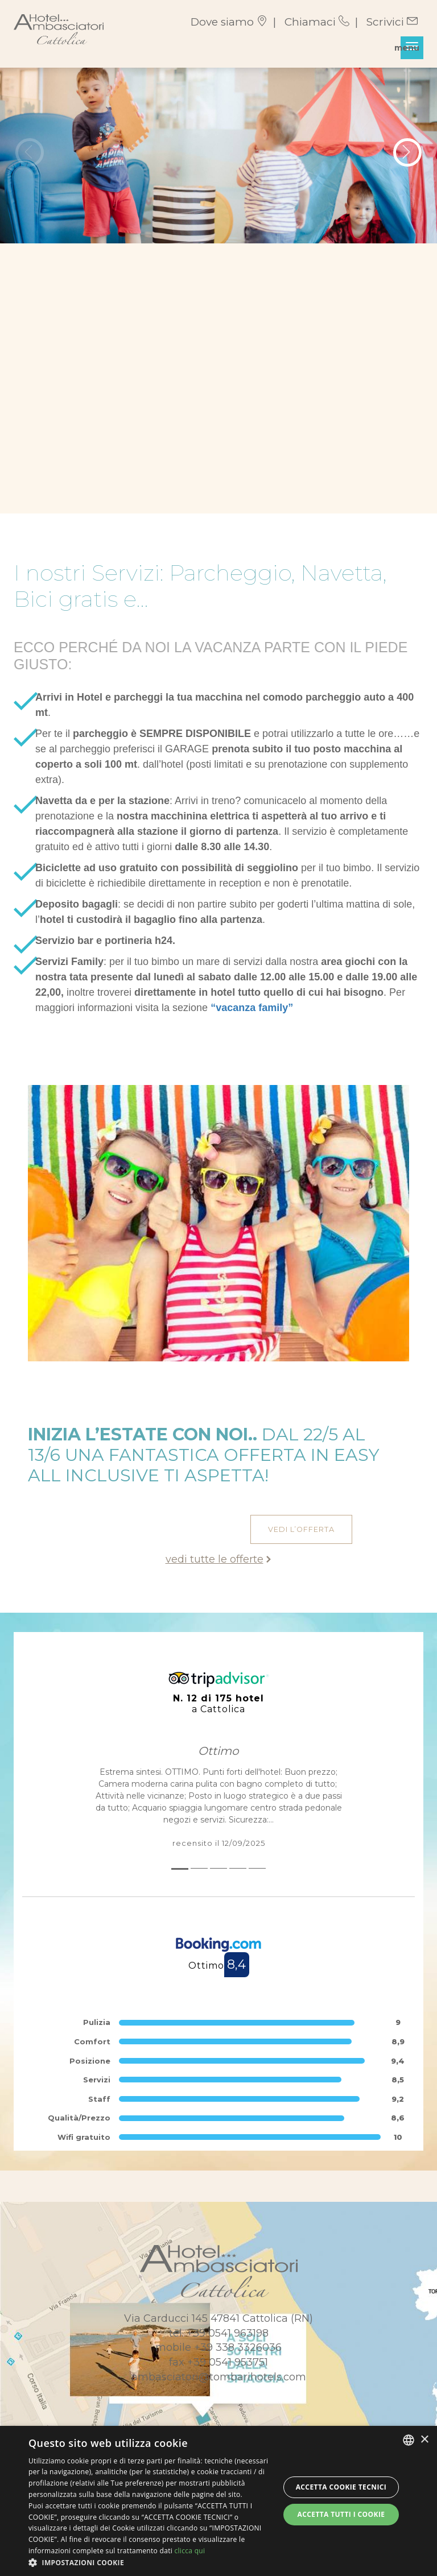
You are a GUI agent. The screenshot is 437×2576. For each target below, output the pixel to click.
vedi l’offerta (301, 1529)
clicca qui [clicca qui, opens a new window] (189, 2551)
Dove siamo (229, 21)
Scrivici (392, 21)
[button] (150, 2562)
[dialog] (218, 2501)
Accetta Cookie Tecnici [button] (341, 2487)
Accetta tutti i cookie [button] (341, 2514)
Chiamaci (317, 21)
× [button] (424, 2440)
